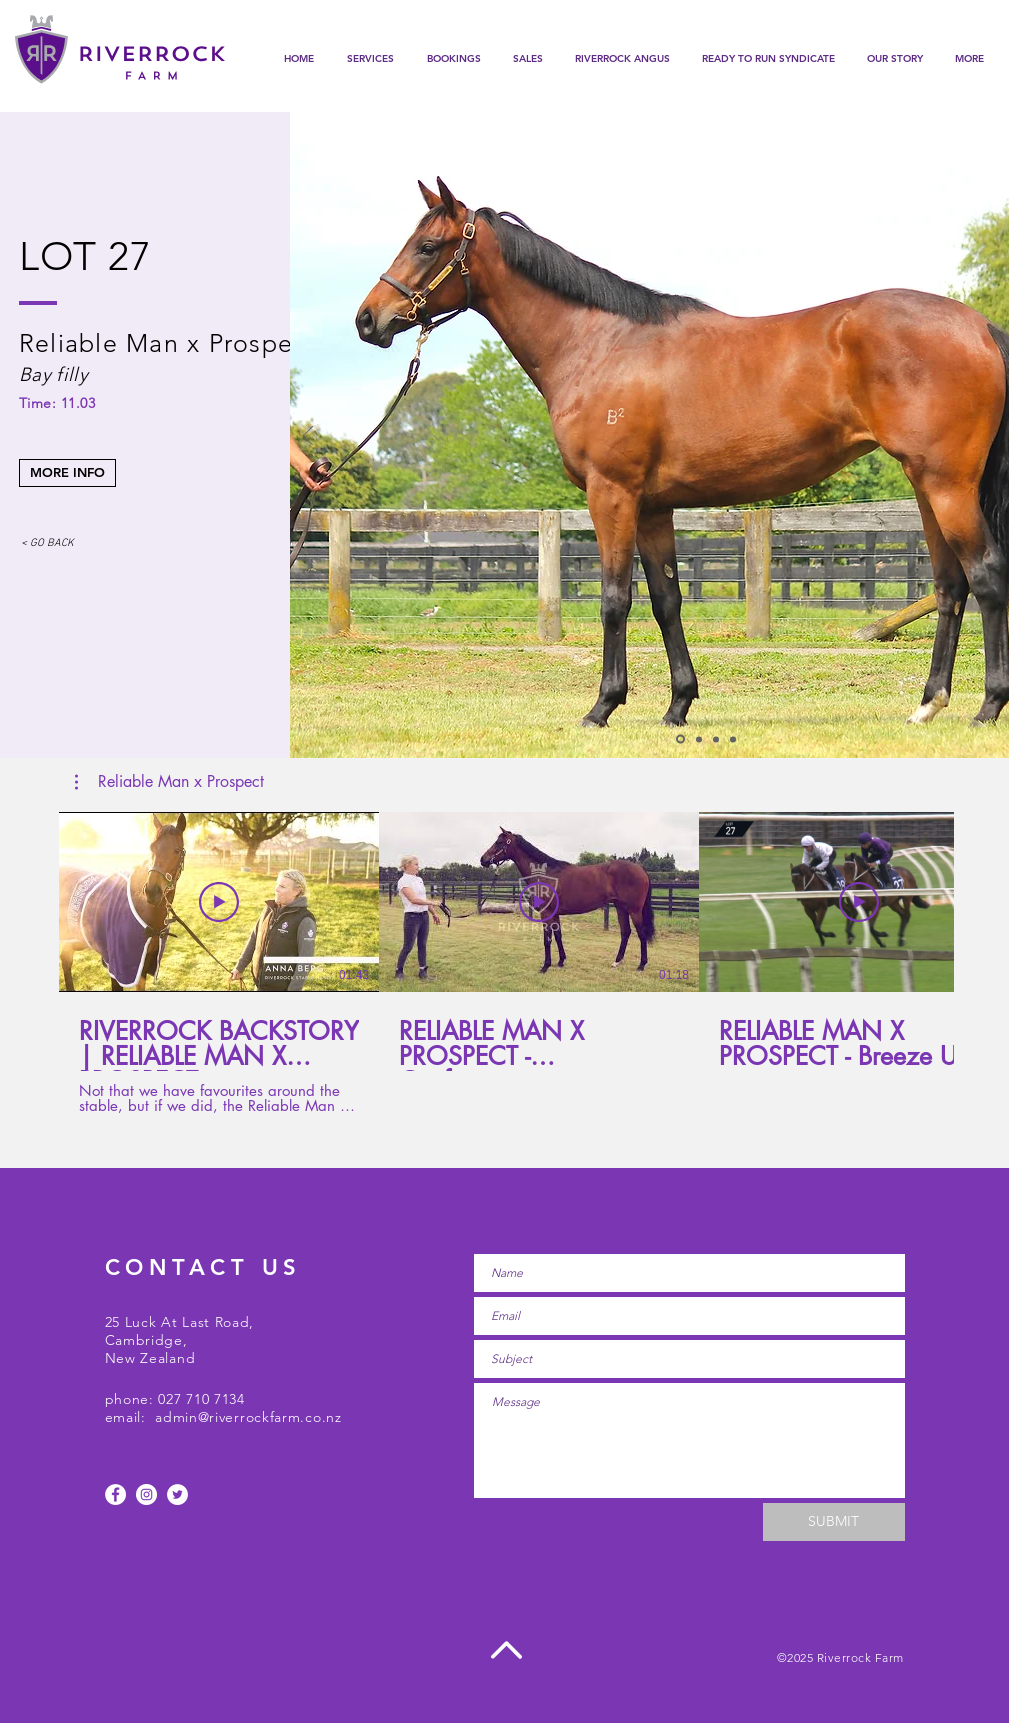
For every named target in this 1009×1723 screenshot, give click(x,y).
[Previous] (308, 437)
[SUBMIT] (834, 1522)
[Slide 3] (716, 739)
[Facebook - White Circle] (115, 1494)
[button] (454, 59)
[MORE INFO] (67, 473)
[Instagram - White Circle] (146, 1494)
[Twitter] (177, 1494)
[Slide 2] (699, 739)
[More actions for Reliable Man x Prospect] (169, 782)
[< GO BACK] (48, 544)
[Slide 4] (733, 739)
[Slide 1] (680, 739)
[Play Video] (219, 902)
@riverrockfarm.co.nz (270, 1417)
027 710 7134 (201, 1399)
